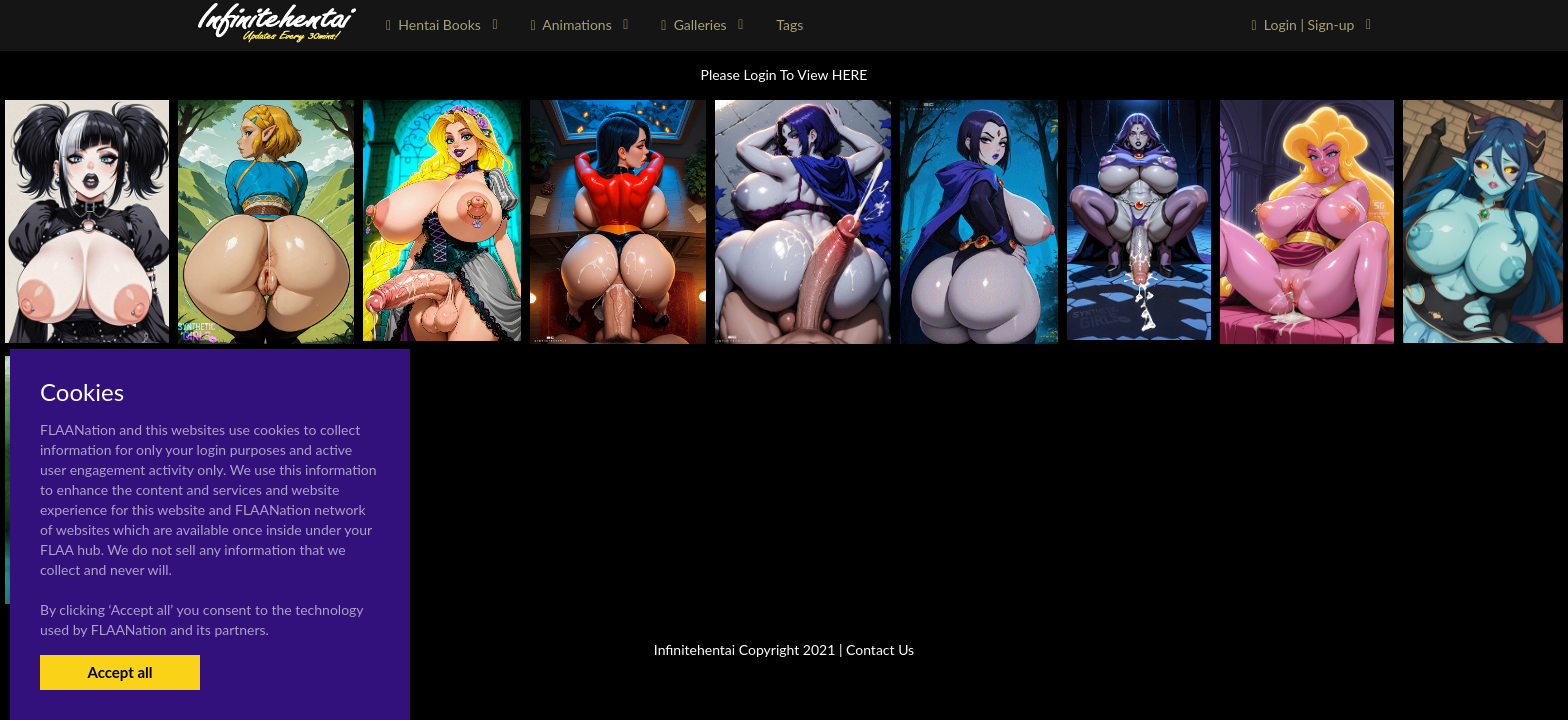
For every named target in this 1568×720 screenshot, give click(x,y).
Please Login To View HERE (784, 74)
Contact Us (880, 649)
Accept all (119, 672)
